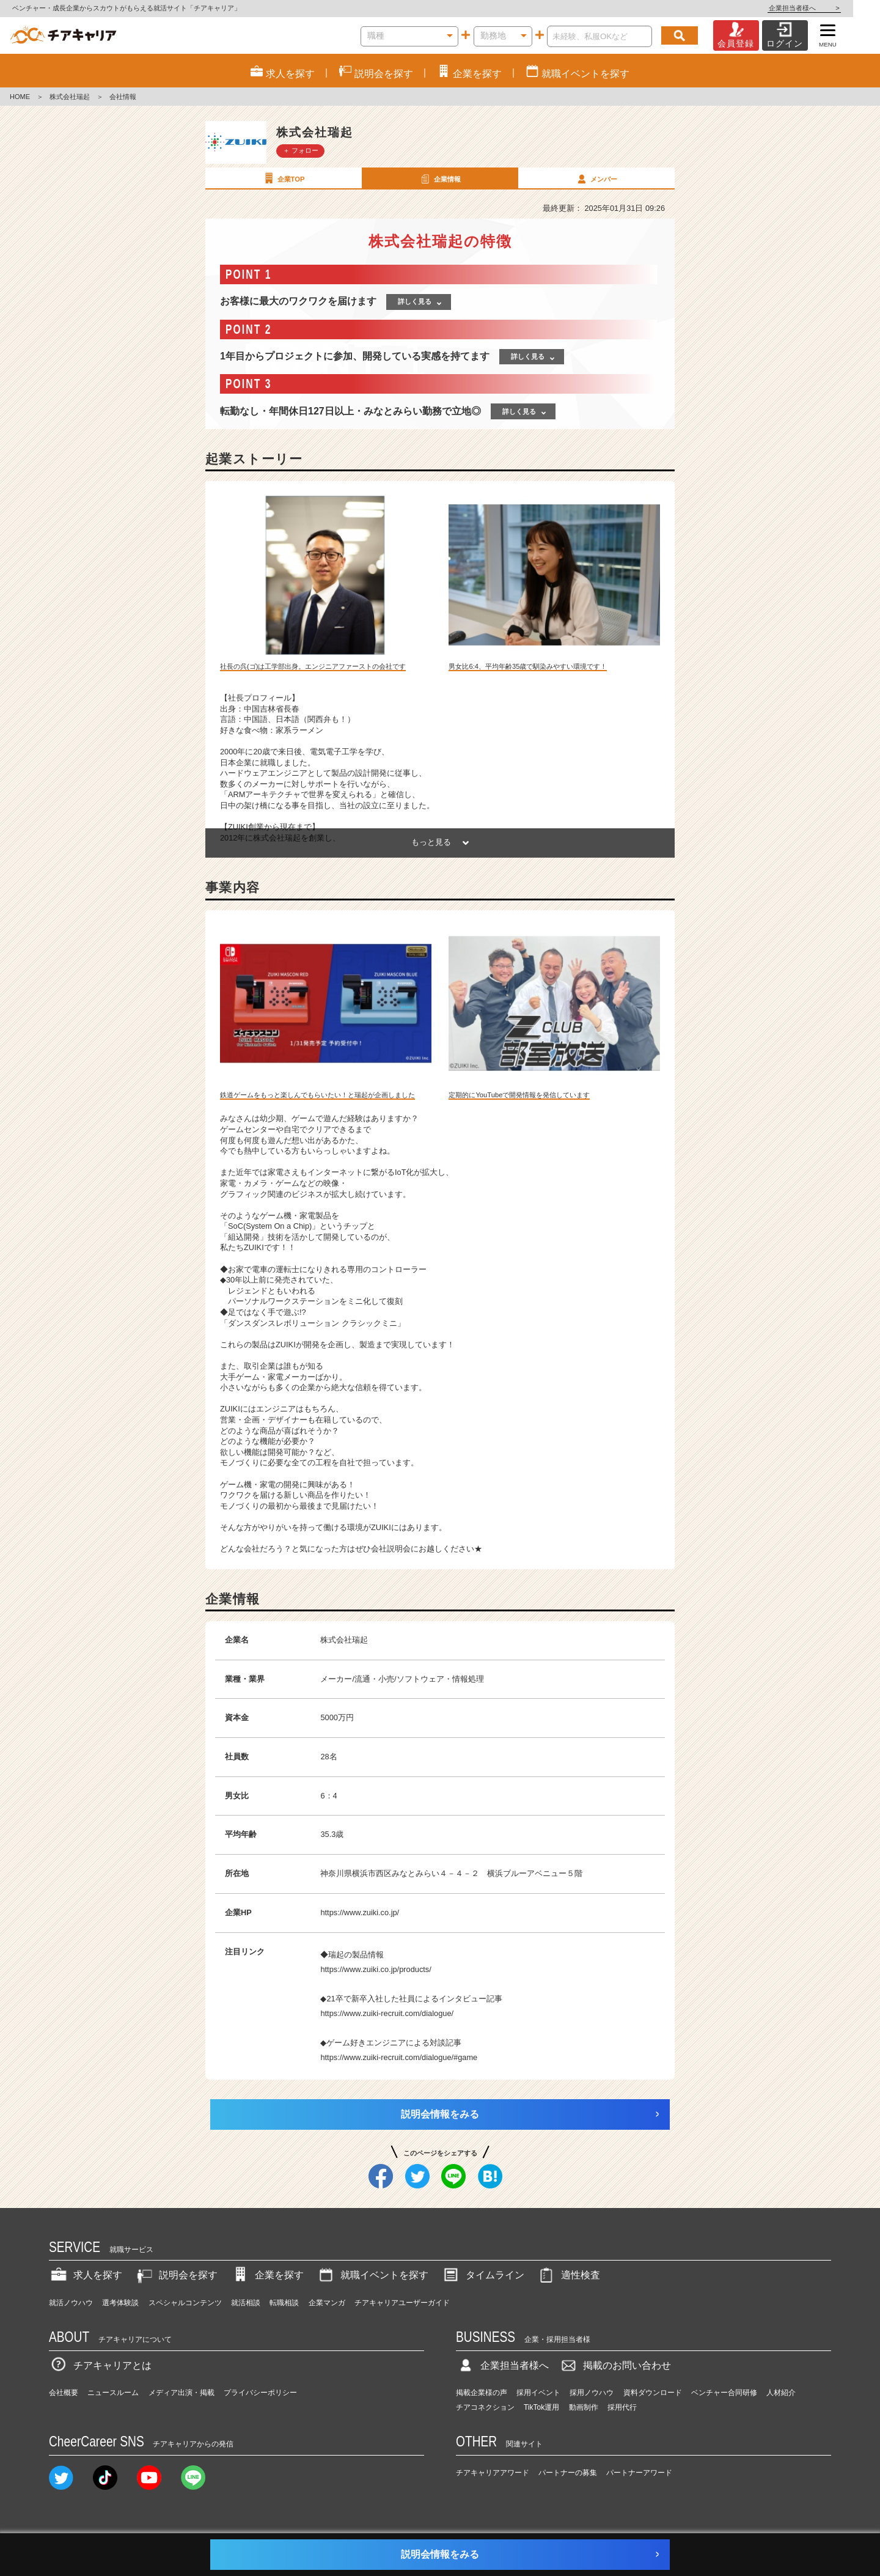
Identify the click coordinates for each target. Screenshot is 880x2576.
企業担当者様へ (831, 8)
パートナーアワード (639, 2472)
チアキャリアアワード (492, 2472)
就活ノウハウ (71, 2302)
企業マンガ (327, 2302)
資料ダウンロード (652, 2392)
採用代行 (622, 2407)
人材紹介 (781, 2392)
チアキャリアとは (100, 2365)
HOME (20, 96)
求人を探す (85, 2274)
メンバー (595, 178)
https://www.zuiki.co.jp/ (359, 1912)
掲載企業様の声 (481, 2392)
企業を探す (267, 2274)
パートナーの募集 (567, 2472)
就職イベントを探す (372, 2274)
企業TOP (283, 178)
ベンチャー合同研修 (724, 2392)
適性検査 (568, 2274)
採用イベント (538, 2392)
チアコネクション (485, 2407)
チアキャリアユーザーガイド (402, 2302)
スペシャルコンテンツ (185, 2302)
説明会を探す (176, 2274)
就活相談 (245, 2302)
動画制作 (583, 2407)
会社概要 (63, 2392)
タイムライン (482, 2274)
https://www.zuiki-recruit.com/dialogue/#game (398, 2057)
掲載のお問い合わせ (615, 2365)
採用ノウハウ (592, 2392)
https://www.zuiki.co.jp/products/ (375, 1969)
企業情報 (439, 178)
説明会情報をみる (440, 2114)
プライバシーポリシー (260, 2392)
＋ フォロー (300, 150)
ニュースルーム (113, 2392)
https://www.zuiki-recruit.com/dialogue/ (386, 2013)
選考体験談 (120, 2302)
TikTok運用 (541, 2407)
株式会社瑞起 (70, 96)
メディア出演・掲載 (181, 2392)
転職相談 (284, 2302)
